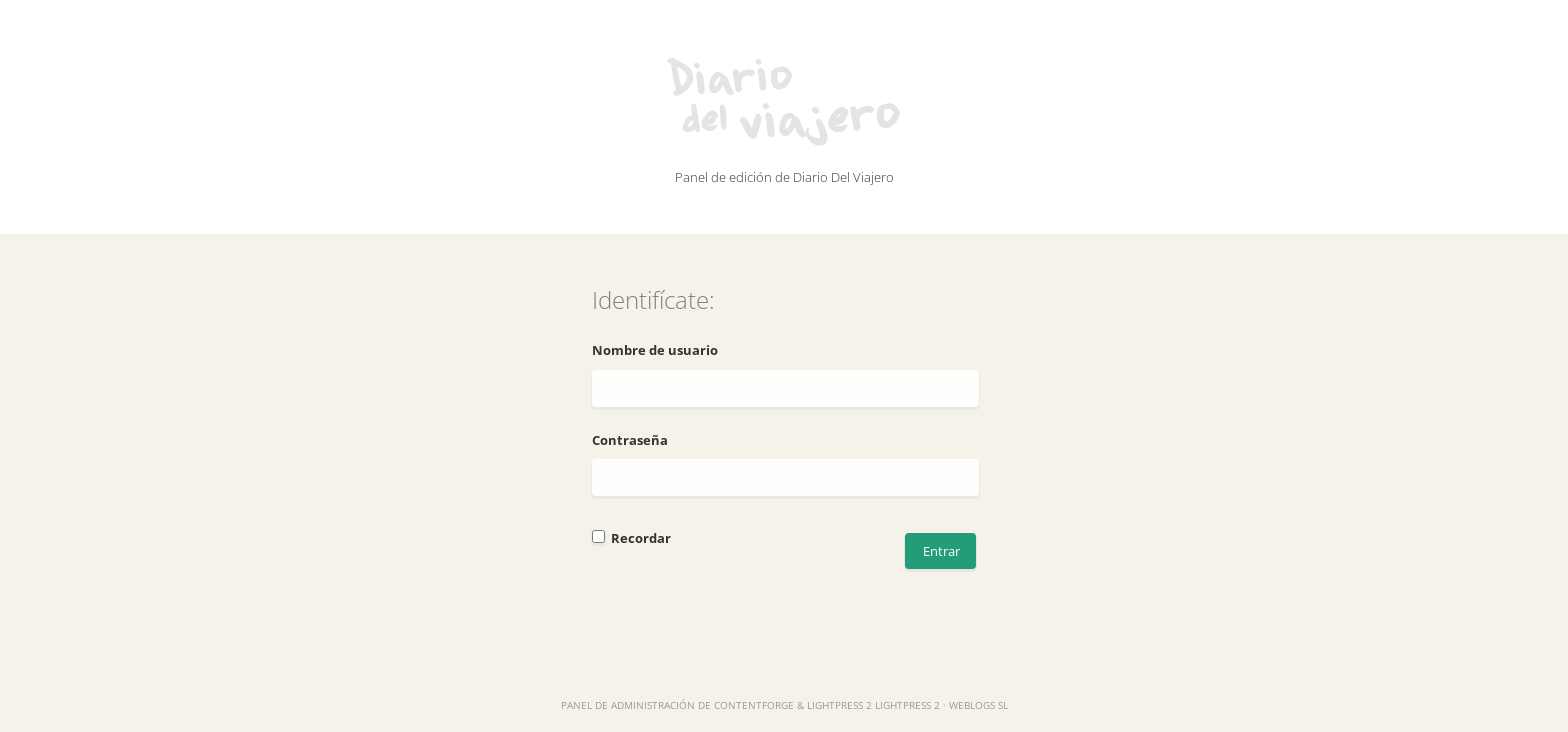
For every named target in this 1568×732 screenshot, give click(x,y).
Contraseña (630, 440)
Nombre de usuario (655, 350)
